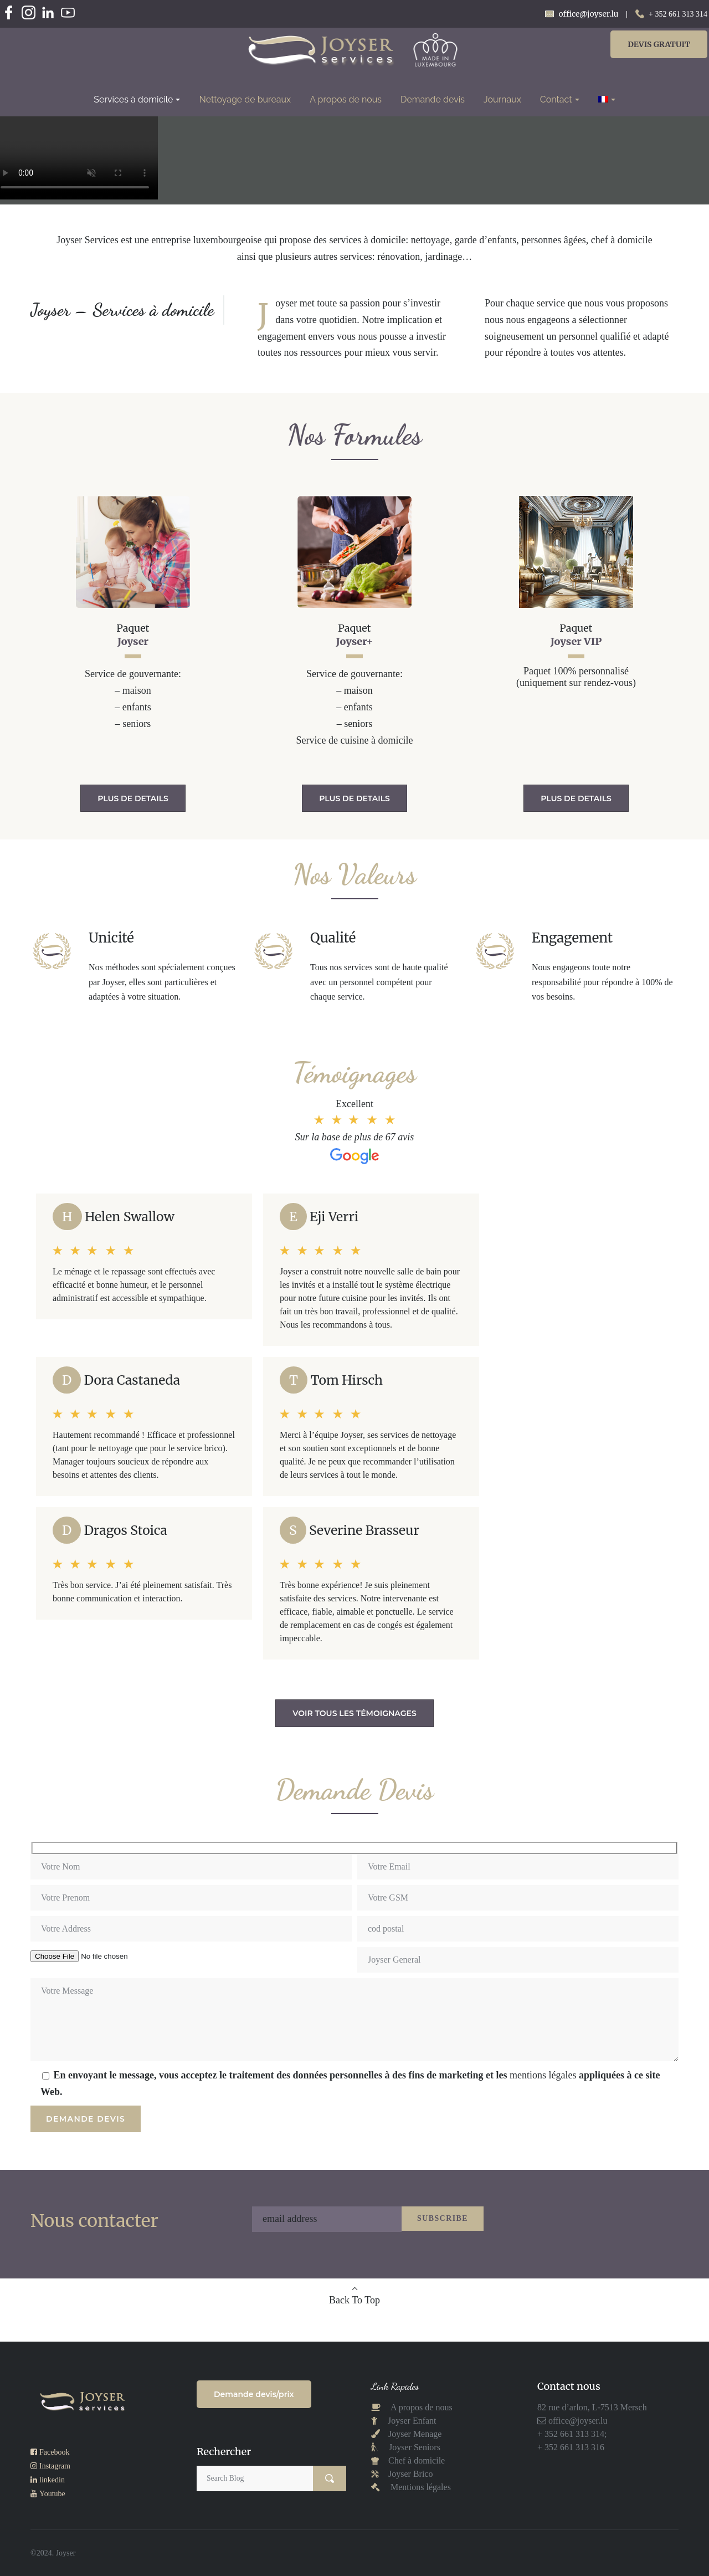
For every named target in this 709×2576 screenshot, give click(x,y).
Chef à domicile (415, 2460)
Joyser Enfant (412, 2420)
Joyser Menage (414, 2434)
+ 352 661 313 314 (678, 14)
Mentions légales (421, 2487)
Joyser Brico (409, 2473)
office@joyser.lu (576, 2420)
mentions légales (543, 2075)
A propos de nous (421, 2407)
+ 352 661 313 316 (570, 2447)
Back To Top (354, 2300)
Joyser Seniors (414, 2447)
